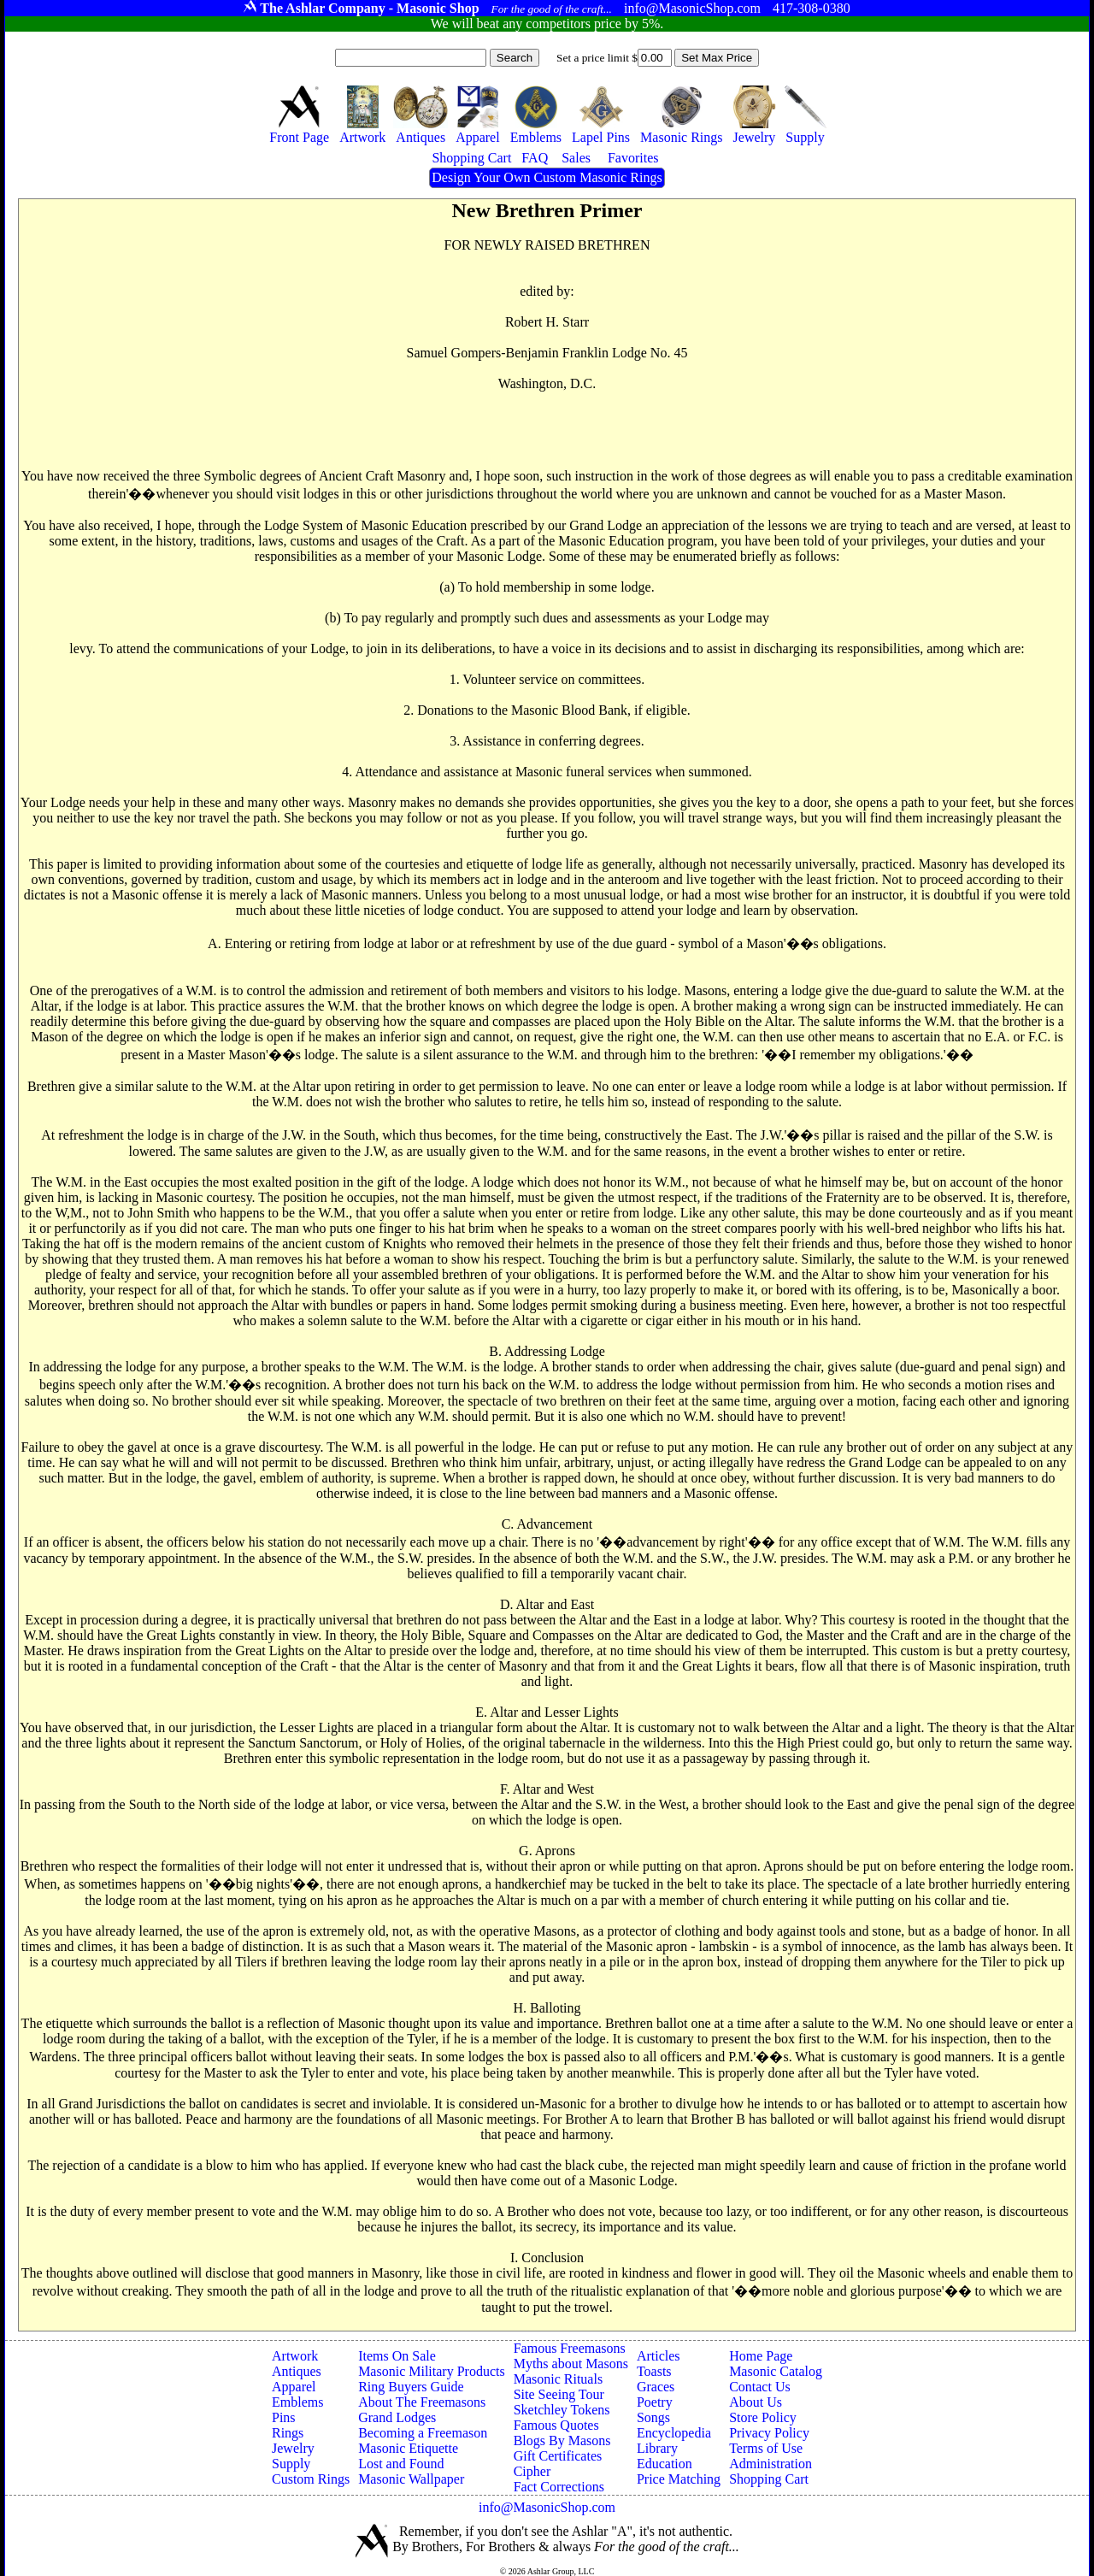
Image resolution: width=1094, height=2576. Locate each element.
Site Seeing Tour (559, 2394)
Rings (287, 2433)
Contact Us (760, 2386)
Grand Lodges (397, 2417)
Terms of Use (766, 2448)
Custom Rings (311, 2479)
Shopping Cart (769, 2479)
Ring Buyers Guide (411, 2386)
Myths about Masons (571, 2363)
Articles (658, 2356)
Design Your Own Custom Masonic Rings (547, 177)
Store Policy (763, 2417)
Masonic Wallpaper (411, 2479)
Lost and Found (401, 2463)
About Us (755, 2402)
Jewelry (293, 2448)
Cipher (532, 2471)
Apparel (294, 2386)
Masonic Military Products (431, 2371)
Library (657, 2448)
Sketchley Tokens (562, 2409)
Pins (284, 2417)
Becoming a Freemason (422, 2433)
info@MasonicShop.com (547, 2507)
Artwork (295, 2356)
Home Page (760, 2356)
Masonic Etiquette (408, 2448)
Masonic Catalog (775, 2371)
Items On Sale (397, 2356)
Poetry (655, 2402)
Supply (291, 2463)
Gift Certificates (558, 2456)
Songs (653, 2417)
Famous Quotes (556, 2425)
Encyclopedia (674, 2433)
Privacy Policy (769, 2433)
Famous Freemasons (570, 2348)
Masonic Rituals (558, 2379)
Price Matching (679, 2479)
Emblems (297, 2402)
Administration (770, 2463)
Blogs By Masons (562, 2440)
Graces (655, 2386)
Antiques (296, 2371)
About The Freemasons (421, 2402)
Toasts (654, 2371)
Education (664, 2463)
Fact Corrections (559, 2486)
